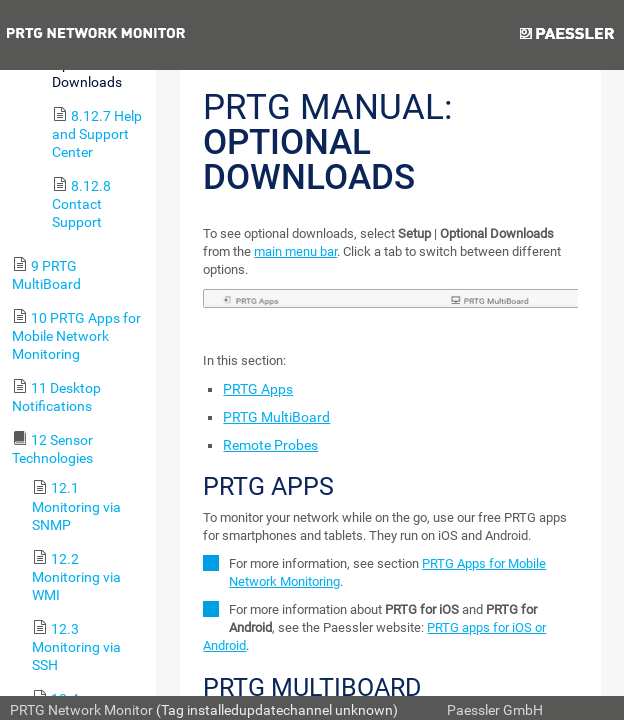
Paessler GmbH (495, 710)
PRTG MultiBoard (276, 417)
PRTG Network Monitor (81, 710)
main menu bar (295, 251)
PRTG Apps (258, 389)
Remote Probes (270, 445)
